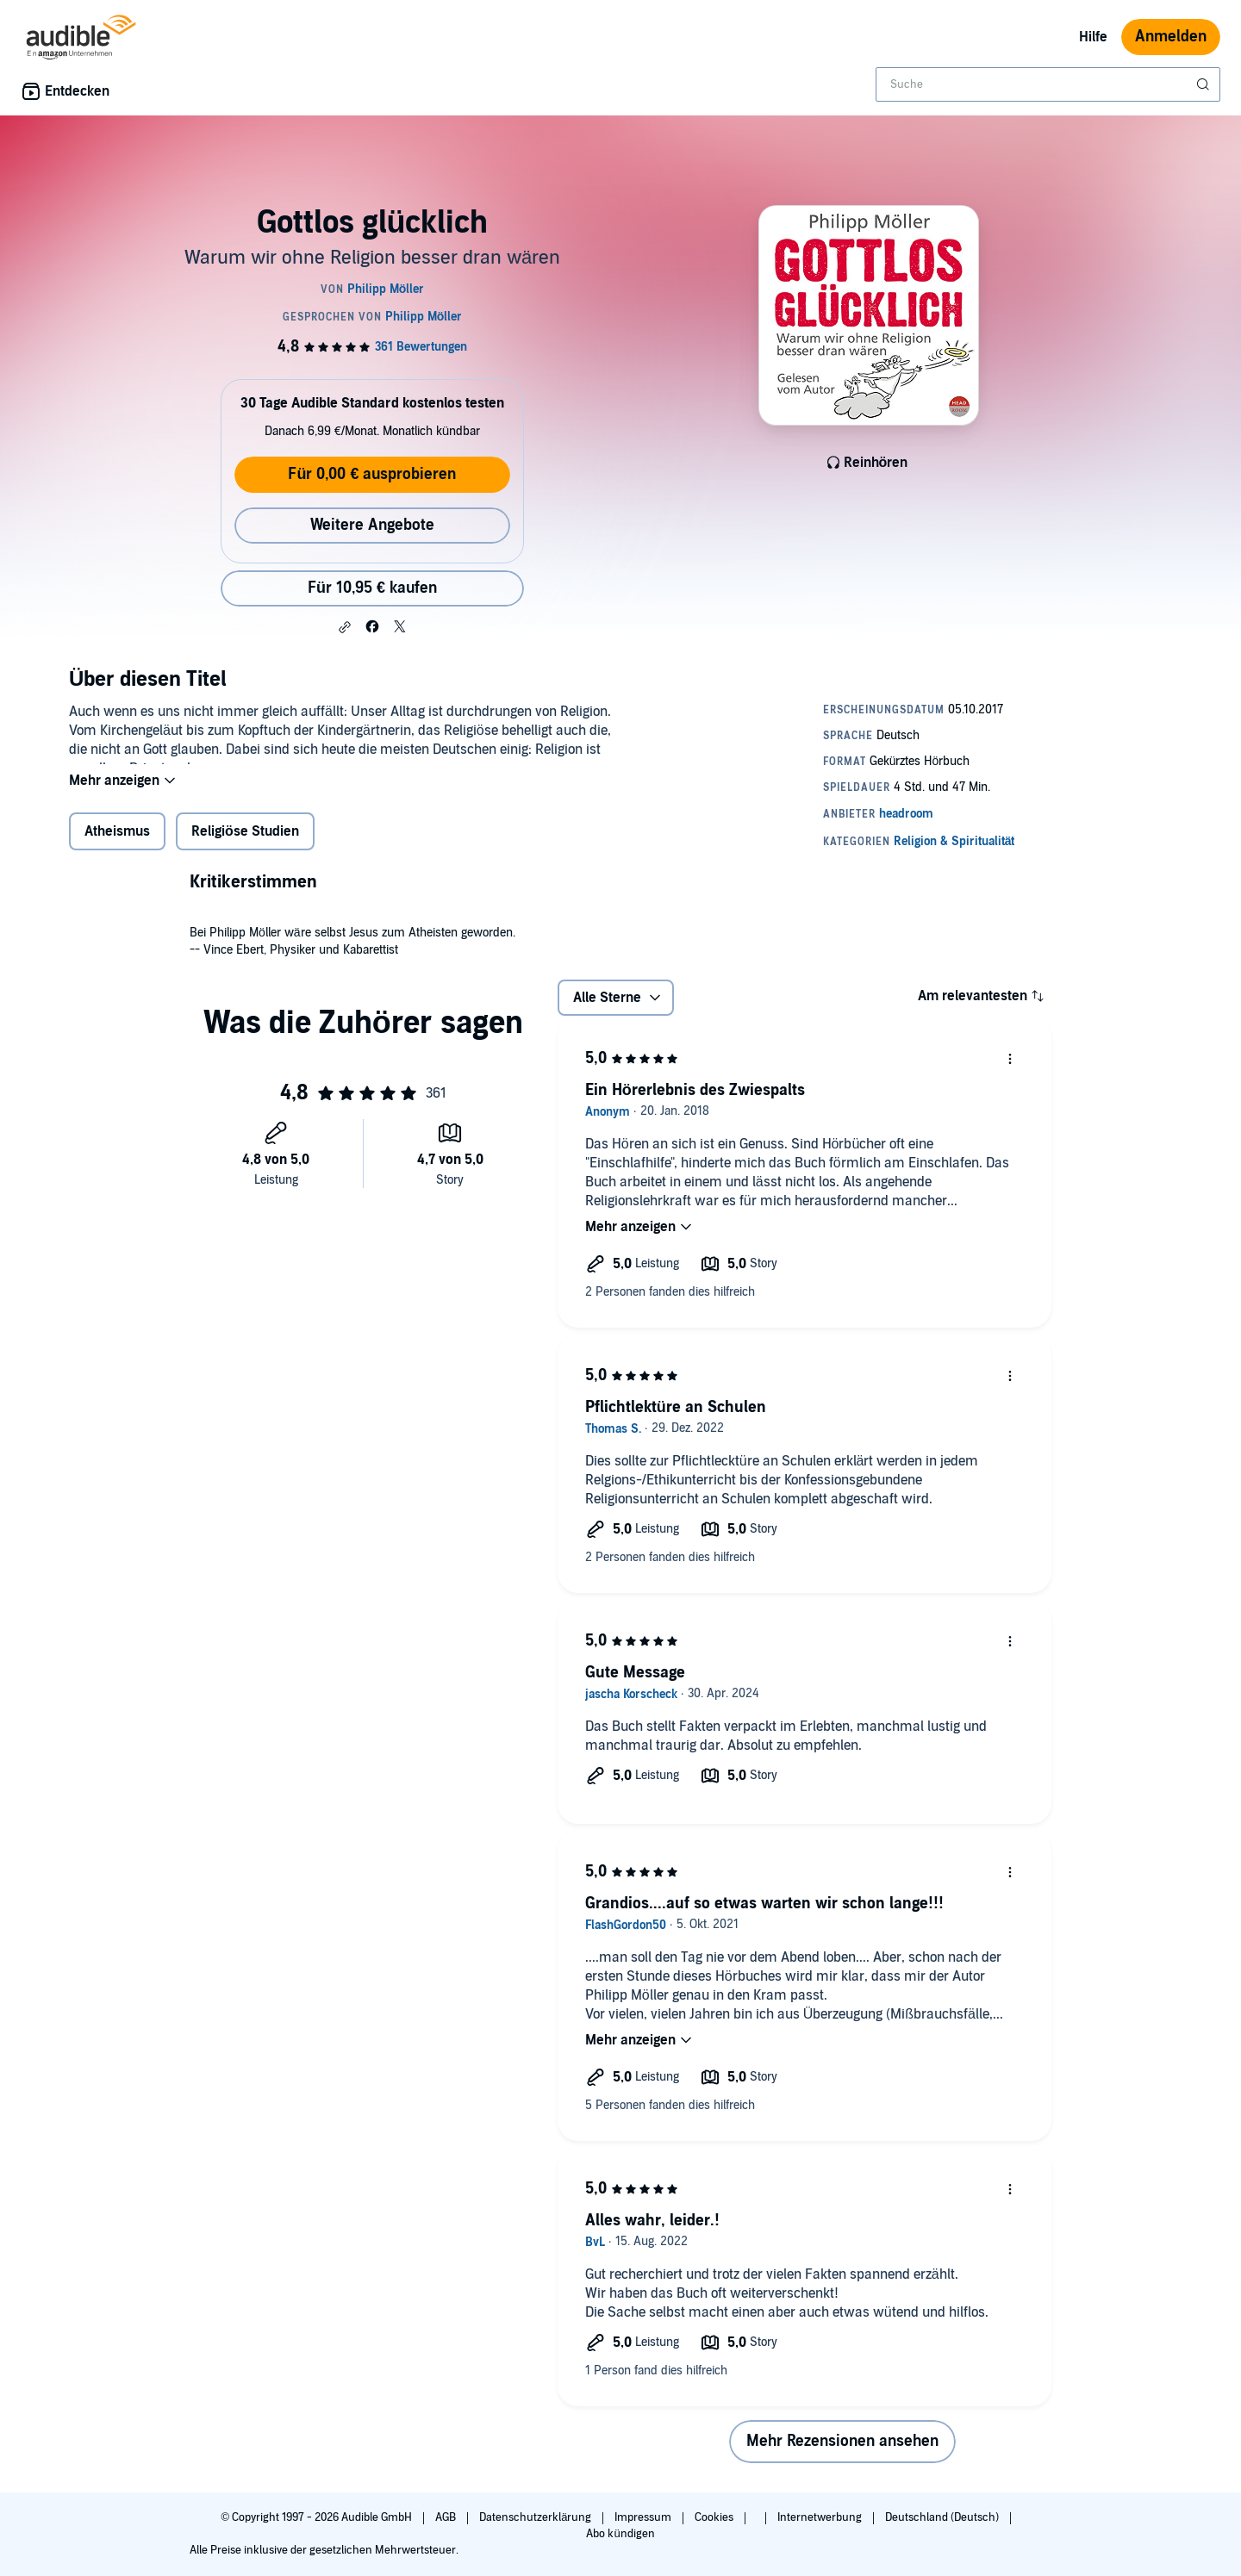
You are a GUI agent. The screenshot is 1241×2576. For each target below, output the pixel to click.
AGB (446, 2517)
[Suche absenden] (1204, 84)
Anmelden (1171, 37)
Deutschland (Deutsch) (943, 2517)
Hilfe (1093, 37)
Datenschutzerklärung (536, 2517)
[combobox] (1048, 84)
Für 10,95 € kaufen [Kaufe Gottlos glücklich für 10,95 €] (372, 588)
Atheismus (117, 842)
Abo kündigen (620, 2534)
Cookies (715, 2517)
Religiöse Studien (245, 842)
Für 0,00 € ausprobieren (372, 474)
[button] (345, 627)
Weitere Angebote (372, 525)
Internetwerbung (820, 2517)
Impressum (644, 2517)
